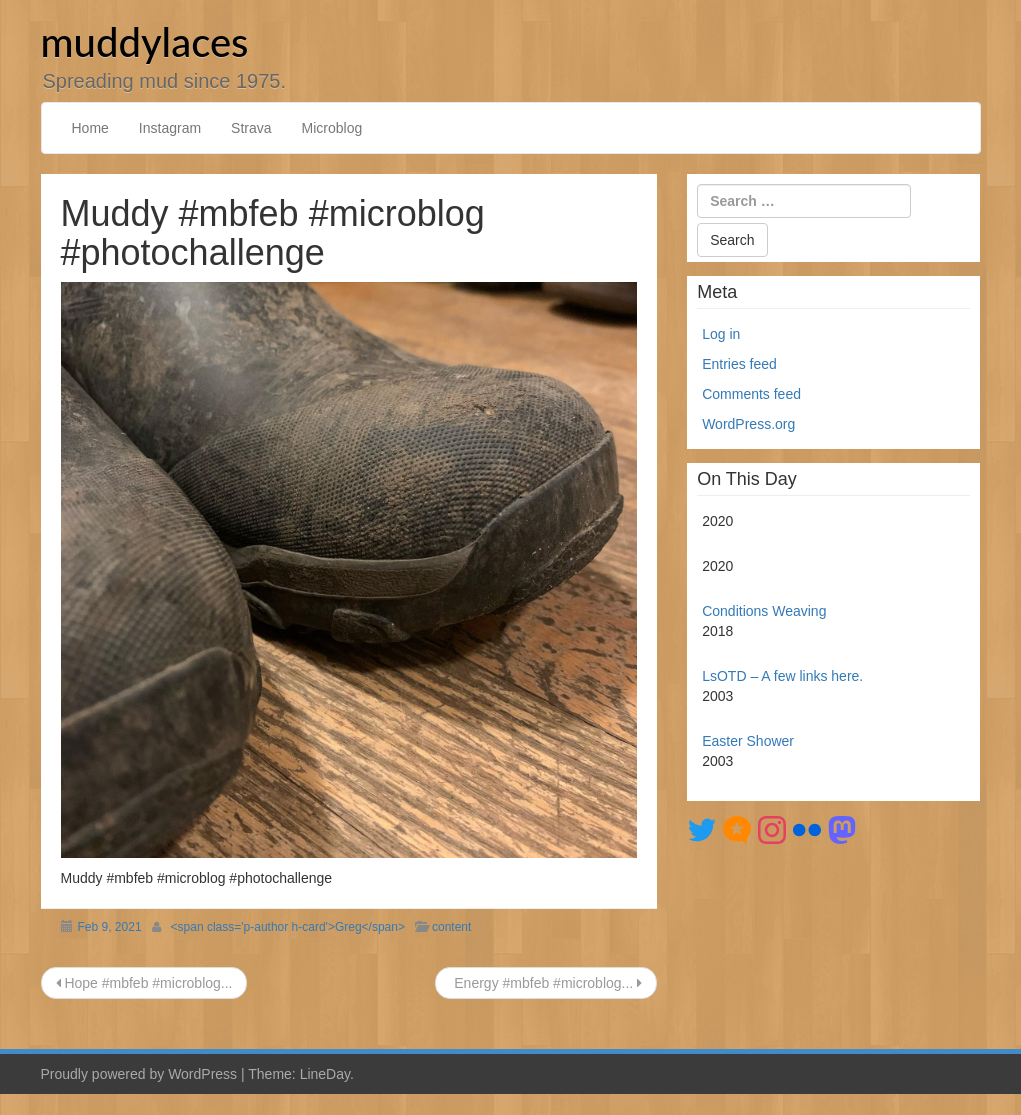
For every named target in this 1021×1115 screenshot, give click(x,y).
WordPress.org (748, 424)
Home (90, 128)
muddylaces (145, 42)
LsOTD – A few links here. (782, 676)
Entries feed (739, 364)
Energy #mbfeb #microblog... (546, 983)
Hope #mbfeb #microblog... (144, 983)
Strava (251, 128)
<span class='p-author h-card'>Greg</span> (288, 927)
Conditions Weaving (764, 611)
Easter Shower (748, 741)
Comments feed (751, 394)
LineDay (325, 1074)
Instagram (170, 128)
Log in (721, 334)
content (451, 927)
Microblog (332, 128)
